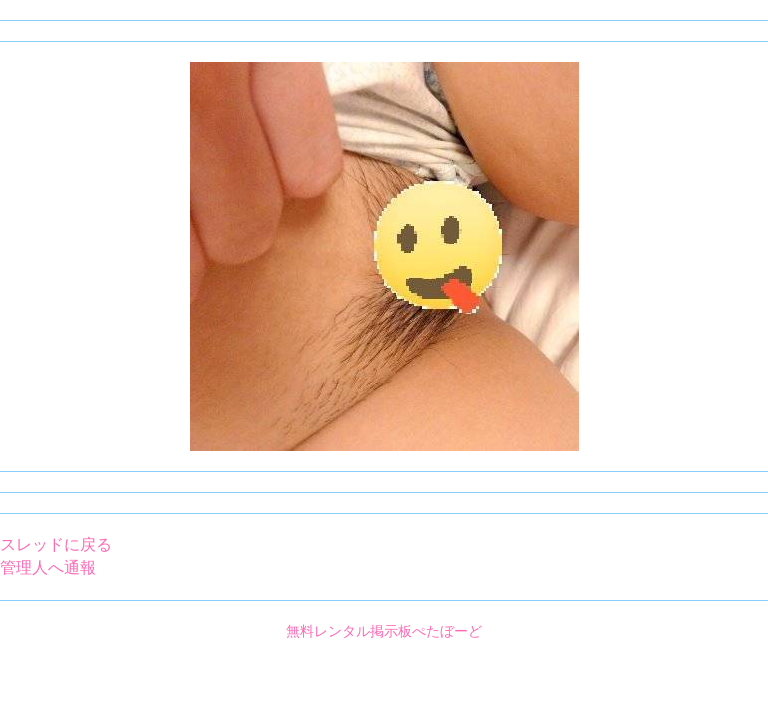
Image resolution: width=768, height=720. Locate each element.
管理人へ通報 (48, 567)
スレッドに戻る (56, 544)
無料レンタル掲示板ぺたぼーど (384, 631)
